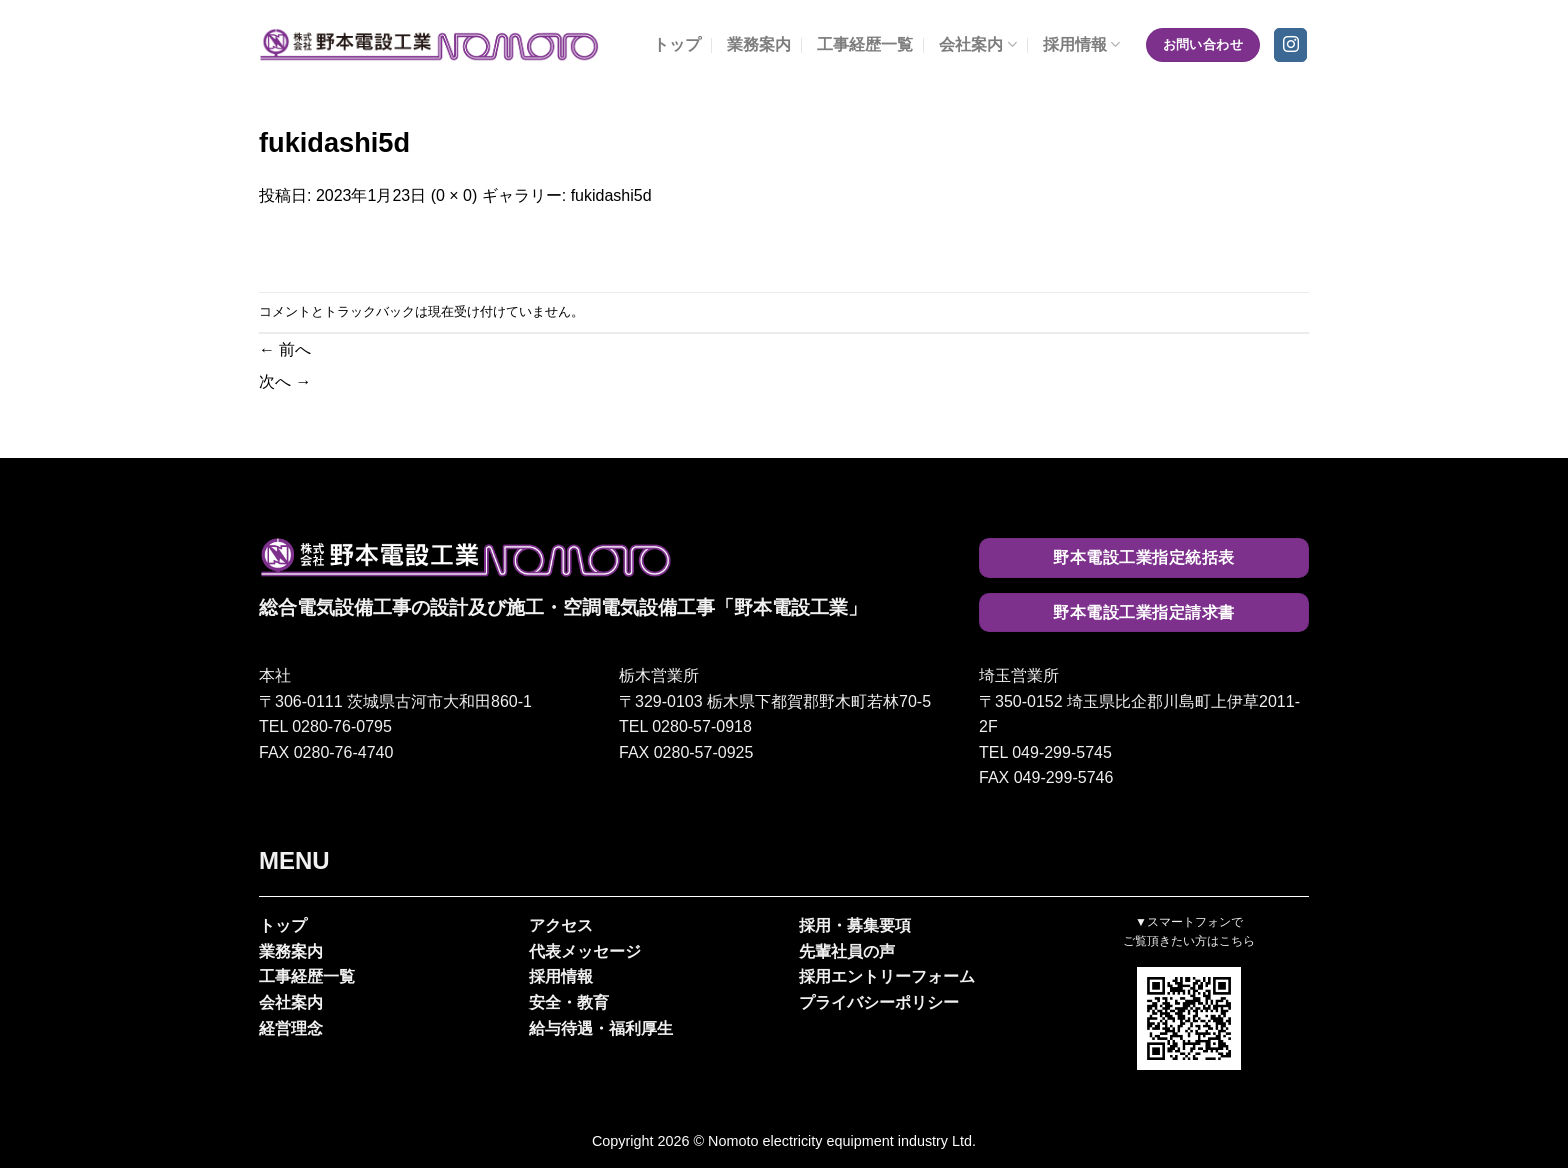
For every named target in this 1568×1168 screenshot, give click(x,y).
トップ (677, 44)
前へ (285, 349)
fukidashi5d (611, 195)
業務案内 (759, 44)
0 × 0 (454, 195)
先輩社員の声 (847, 951)
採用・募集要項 (855, 925)
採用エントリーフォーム (887, 976)
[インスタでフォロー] (1290, 45)
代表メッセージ (585, 951)
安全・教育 (569, 1002)
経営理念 (291, 1028)
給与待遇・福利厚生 (601, 1028)
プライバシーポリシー (879, 1002)
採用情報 (1081, 44)
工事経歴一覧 (865, 44)
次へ (285, 381)
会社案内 (977, 44)
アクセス (561, 925)
